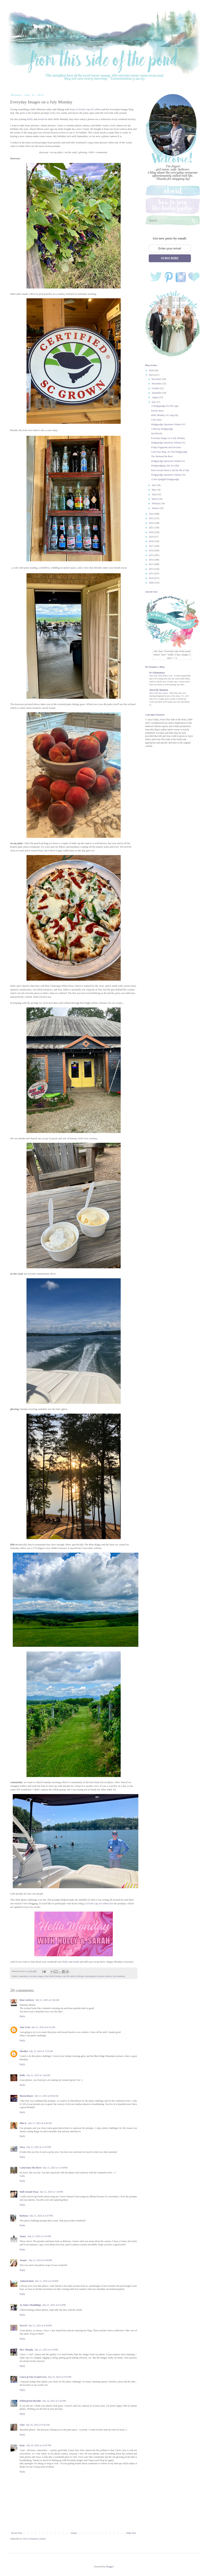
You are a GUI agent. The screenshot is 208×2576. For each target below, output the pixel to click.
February (156, 503)
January (156, 508)
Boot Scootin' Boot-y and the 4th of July (170, 470)
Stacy (22, 2147)
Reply (22, 2016)
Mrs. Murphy (26, 2349)
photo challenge (77, 1976)
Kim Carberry (27, 2000)
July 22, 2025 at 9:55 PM (59, 2377)
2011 (151, 573)
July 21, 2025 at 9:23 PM (46, 2349)
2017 (151, 546)
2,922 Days (156, 419)
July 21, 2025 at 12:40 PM (55, 2167)
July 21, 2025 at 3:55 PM (39, 2236)
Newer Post (16, 2533)
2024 (151, 513)
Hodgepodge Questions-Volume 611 (168, 461)
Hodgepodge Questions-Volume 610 (168, 474)
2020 (151, 532)
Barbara (24, 2215)
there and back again (158, 693)
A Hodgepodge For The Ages (165, 406)
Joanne (23, 2260)
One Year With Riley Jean (161, 675)
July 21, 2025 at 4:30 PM (40, 2260)
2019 (151, 536)
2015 (151, 555)
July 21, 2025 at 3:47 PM (41, 2215)
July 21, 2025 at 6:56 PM (40, 2325)
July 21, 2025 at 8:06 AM (46, 2096)
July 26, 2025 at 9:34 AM (37, 2424)
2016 (151, 550)
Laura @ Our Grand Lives (33, 2377)
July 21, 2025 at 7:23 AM (41, 2051)
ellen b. (23, 2123)
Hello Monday (55, 1976)
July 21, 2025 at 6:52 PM (54, 2305)
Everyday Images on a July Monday (168, 438)
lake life (66, 1976)
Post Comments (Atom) (34, 2538)
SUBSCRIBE (170, 258)
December (157, 379)
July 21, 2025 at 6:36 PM (46, 2281)
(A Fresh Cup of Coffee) (97, 1903)
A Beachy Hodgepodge (162, 429)
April (154, 494)
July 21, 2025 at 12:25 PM (38, 2147)
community (23, 1976)
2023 (151, 518)
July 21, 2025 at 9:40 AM (40, 2123)
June (154, 485)
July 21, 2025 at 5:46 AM (47, 2000)
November (157, 383)
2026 (151, 370)
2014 (151, 559)
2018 (151, 541)
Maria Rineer (26, 2096)
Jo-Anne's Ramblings (30, 2305)
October (156, 388)
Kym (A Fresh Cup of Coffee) (85, 109)
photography (90, 1976)
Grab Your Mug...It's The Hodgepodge (169, 451)
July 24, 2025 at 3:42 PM (54, 2400)
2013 (151, 564)
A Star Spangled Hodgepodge (165, 479)
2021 (151, 527)
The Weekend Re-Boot (161, 456)
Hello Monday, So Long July (164, 415)
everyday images (36, 1976)
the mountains (119, 1976)
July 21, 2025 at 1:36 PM (51, 2191)
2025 (151, 375)
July (154, 402)
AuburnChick (27, 2281)
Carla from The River (31, 2167)
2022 (151, 523)
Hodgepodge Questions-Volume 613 (168, 424)
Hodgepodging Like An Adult (165, 465)
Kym (22, 2445)
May (154, 489)
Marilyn (24, 2051)
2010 (151, 578)
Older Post (131, 2533)
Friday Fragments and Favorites (166, 447)
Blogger (109, 2566)
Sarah (41, 119)
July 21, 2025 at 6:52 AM (43, 2027)
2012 (151, 569)
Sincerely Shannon (158, 690)
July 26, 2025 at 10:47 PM (38, 2445)
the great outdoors (104, 1976)
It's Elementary (157, 672)
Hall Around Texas (29, 2191)
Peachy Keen (157, 410)
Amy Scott (25, 2027)
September (157, 392)
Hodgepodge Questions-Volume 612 (168, 442)
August (155, 397)
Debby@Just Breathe (30, 2400)
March (155, 499)
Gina (22, 2424)
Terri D (23, 2325)
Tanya (23, 2236)
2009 (151, 582)
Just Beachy (156, 433)
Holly (30, 119)
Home (74, 2533)
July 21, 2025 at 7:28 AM (38, 2075)
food (46, 1976)
